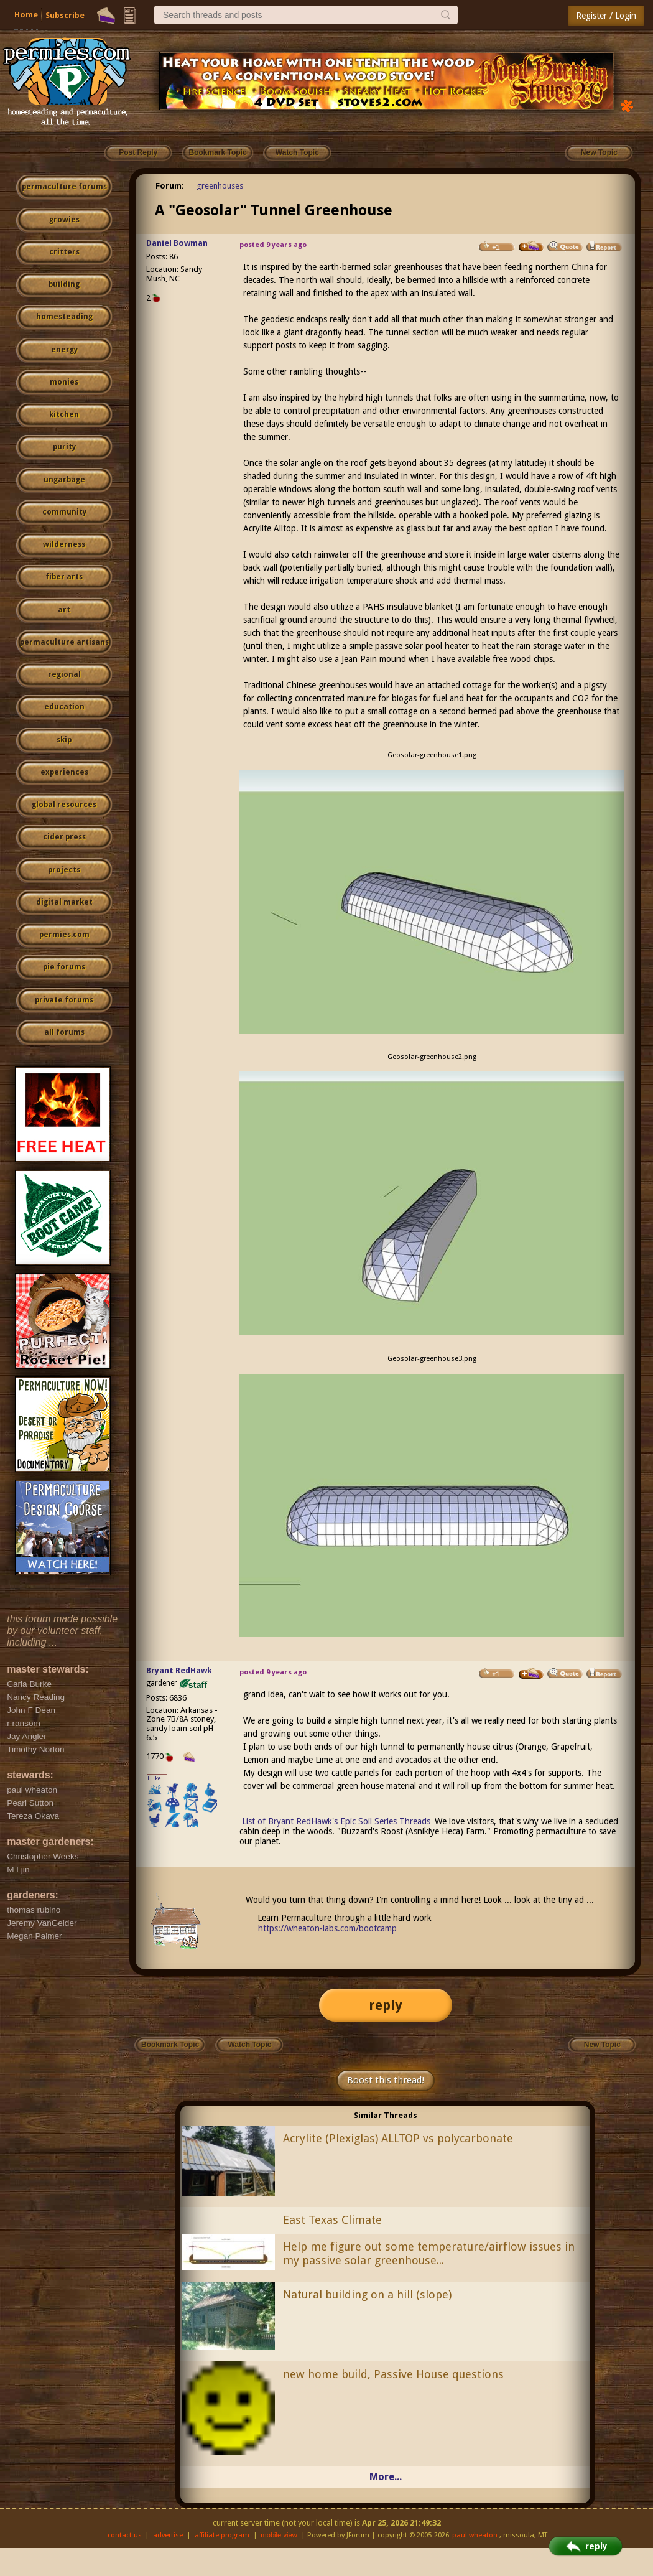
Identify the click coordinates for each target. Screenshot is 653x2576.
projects (64, 870)
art (64, 609)
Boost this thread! (385, 2080)
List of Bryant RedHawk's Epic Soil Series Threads (336, 1821)
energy (64, 349)
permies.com (64, 934)
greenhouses (220, 185)
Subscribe (65, 15)
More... (385, 2477)
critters (64, 252)
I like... (157, 1778)
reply (385, 2005)
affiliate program (222, 2535)
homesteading (64, 316)
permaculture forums (64, 186)
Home (26, 14)
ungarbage (64, 479)
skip (64, 739)
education (64, 706)
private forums (64, 1000)
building (64, 284)
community (64, 512)
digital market (64, 902)
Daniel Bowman (177, 243)
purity (64, 446)
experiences (64, 772)
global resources (64, 804)
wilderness (64, 544)
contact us (125, 2535)
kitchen (64, 414)
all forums (64, 1032)
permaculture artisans (64, 642)
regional (64, 674)
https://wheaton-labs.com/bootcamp (327, 1928)
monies (64, 382)
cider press (64, 837)
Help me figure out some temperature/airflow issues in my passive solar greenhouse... (429, 2253)
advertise (168, 2535)
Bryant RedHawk (179, 1670)
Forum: (169, 185)
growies (64, 219)
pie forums (64, 967)
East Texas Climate (332, 2219)
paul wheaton (475, 2535)
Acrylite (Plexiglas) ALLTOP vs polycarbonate (398, 2138)
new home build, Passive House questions (393, 2374)
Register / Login (606, 16)
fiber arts (64, 576)
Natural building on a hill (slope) (367, 2294)
